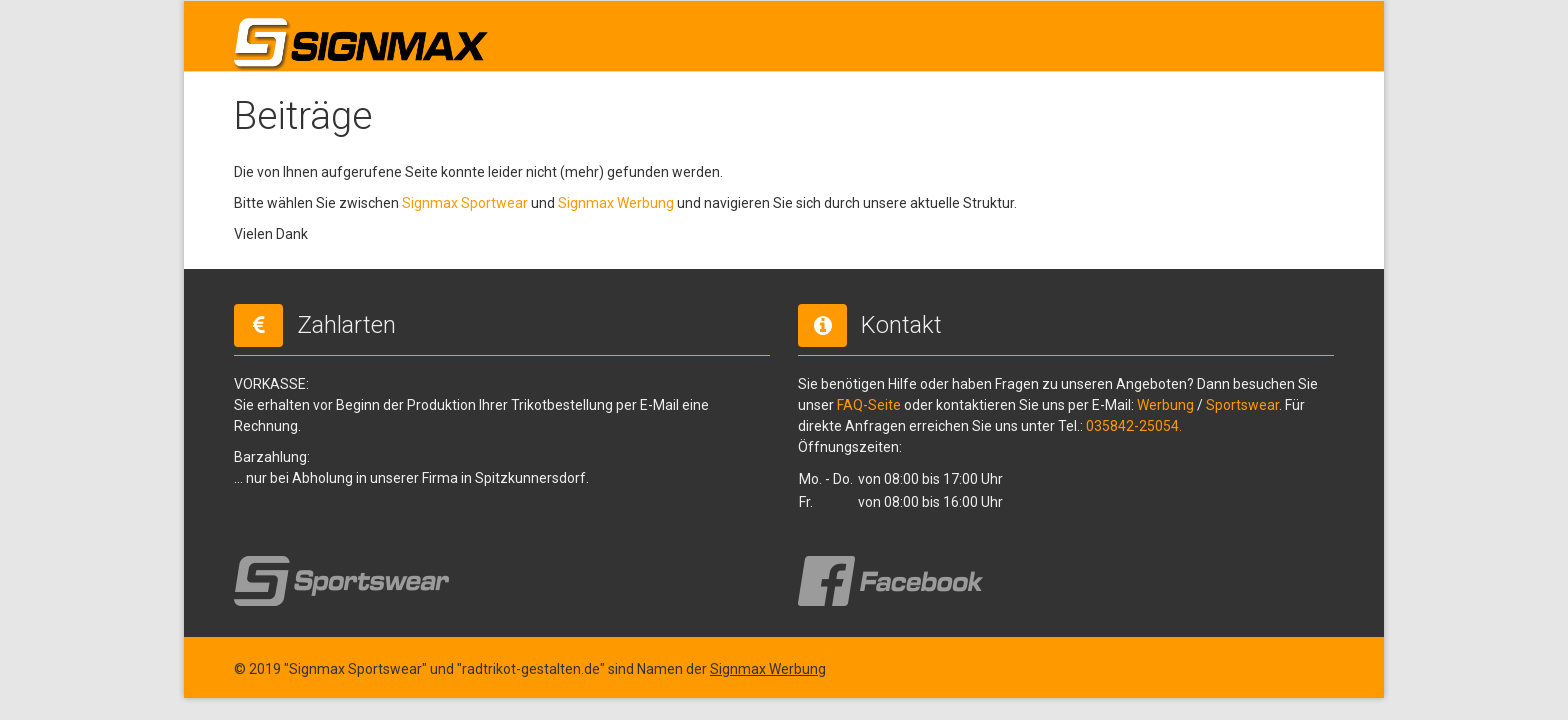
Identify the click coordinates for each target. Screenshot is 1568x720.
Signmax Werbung (616, 203)
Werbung (1165, 405)
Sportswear (1242, 405)
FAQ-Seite (869, 405)
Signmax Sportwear (465, 203)
